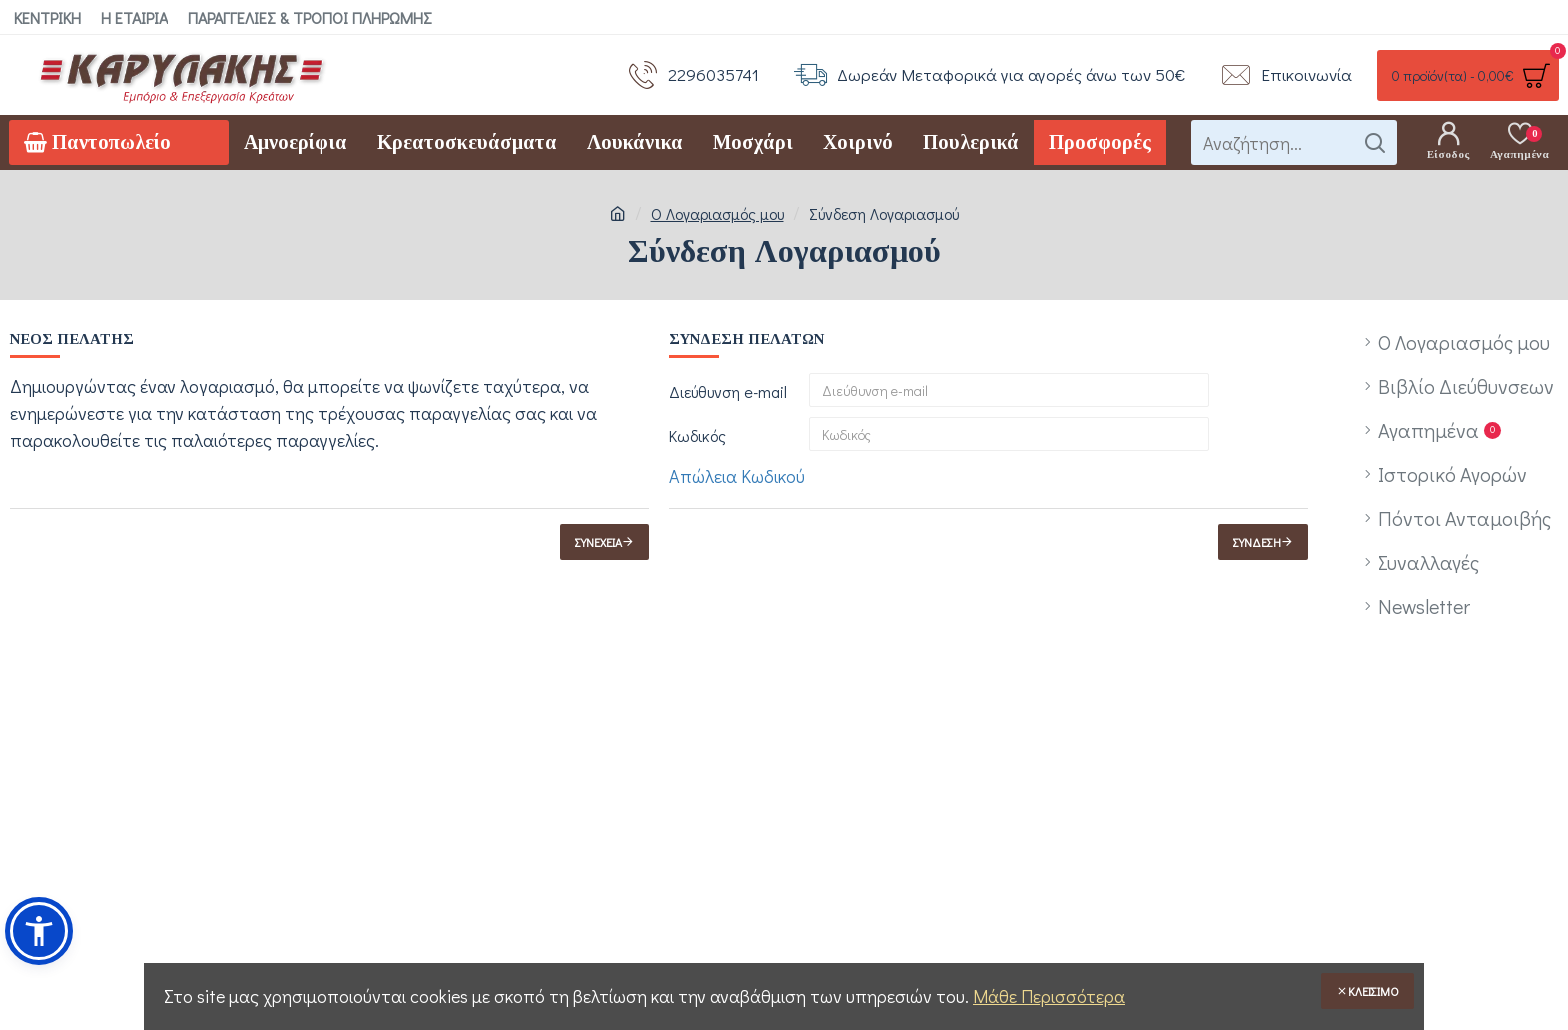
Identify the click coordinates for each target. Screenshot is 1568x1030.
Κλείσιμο (1373, 991)
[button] (39, 931)
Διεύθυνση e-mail (728, 391)
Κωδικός (697, 435)
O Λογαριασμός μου (717, 213)
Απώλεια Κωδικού (737, 476)
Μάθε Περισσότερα (1049, 996)
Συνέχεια (598, 542)
